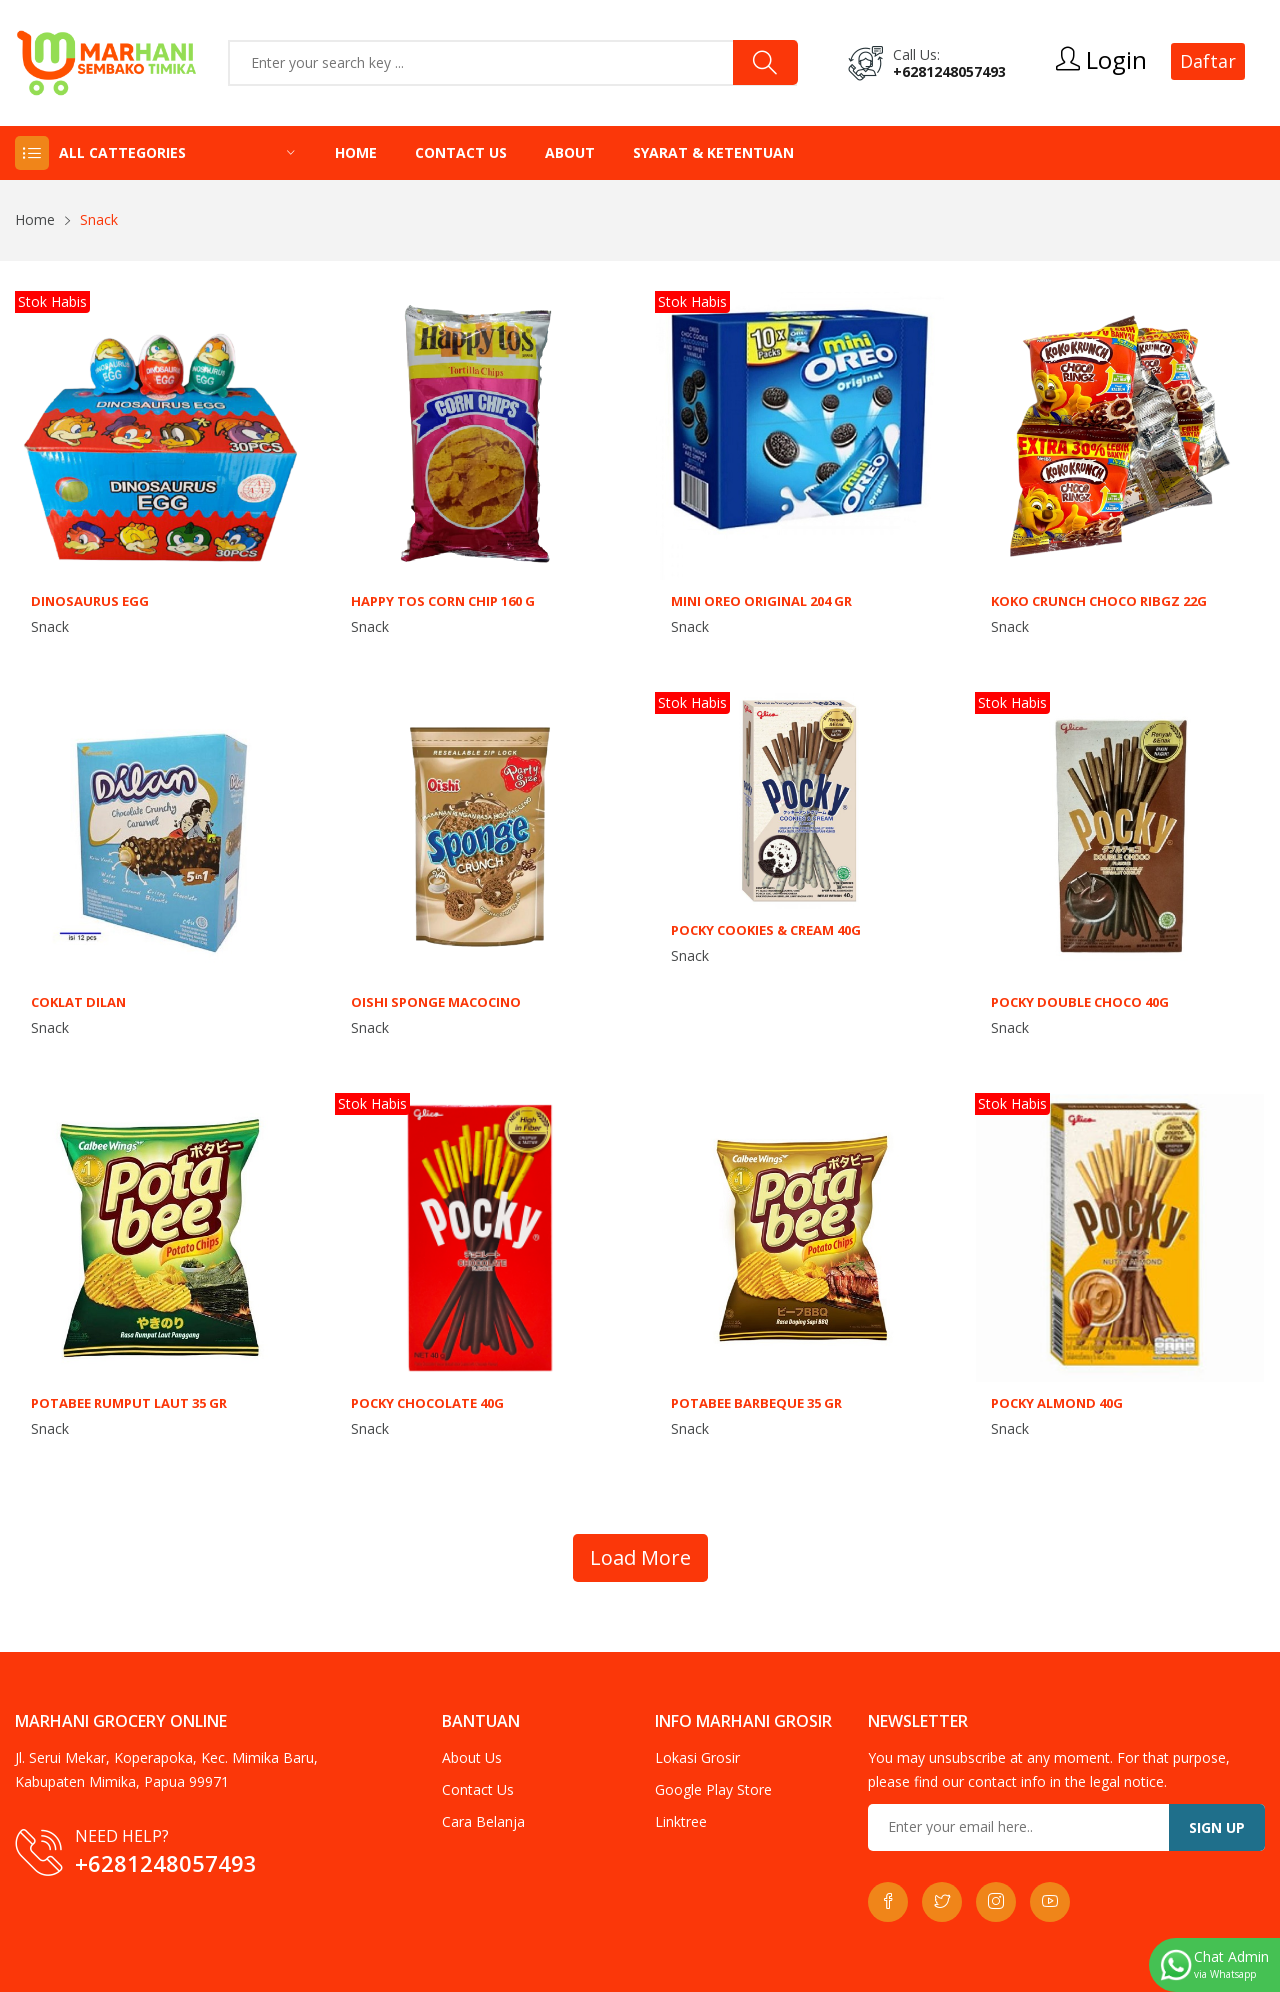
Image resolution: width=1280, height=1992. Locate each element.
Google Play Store (713, 1789)
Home (356, 152)
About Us (472, 1757)
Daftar (1208, 61)
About (570, 152)
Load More (640, 1557)
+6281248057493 (949, 71)
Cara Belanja (483, 1821)
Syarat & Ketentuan (713, 152)
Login (1101, 60)
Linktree (681, 1821)
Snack (50, 627)
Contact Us (461, 152)
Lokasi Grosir (697, 1757)
